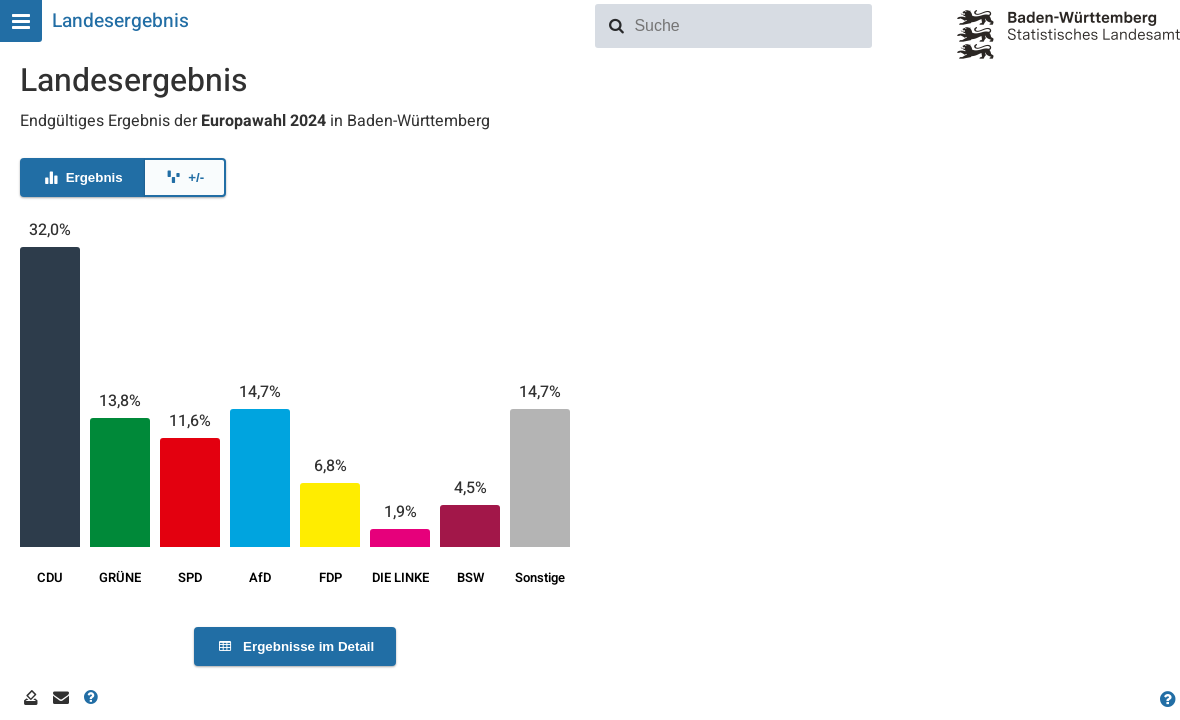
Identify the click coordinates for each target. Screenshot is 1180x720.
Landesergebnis (120, 21)
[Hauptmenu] (21, 21)
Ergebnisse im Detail (295, 646)
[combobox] (749, 26)
